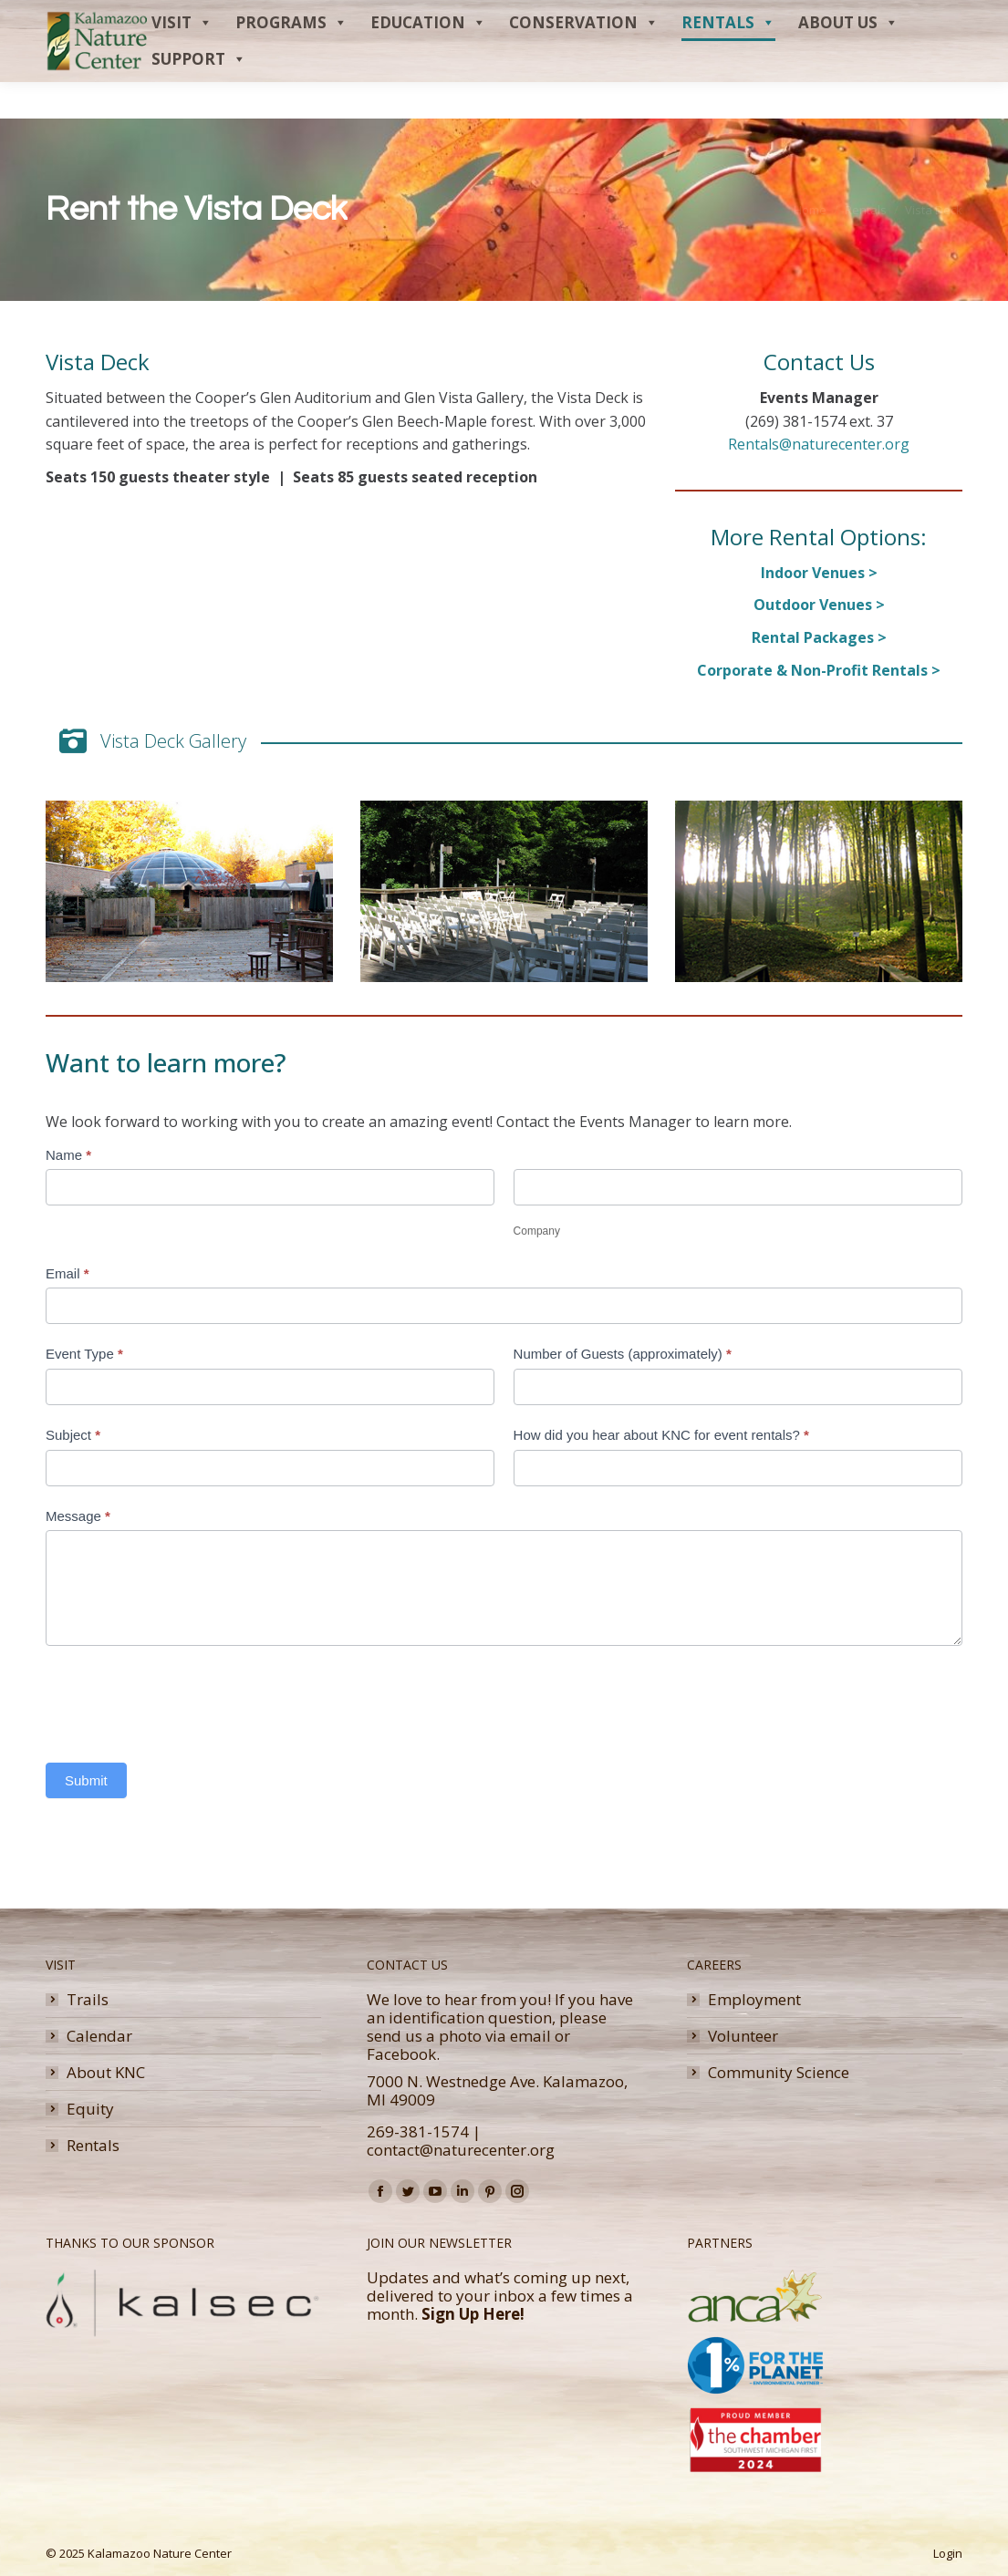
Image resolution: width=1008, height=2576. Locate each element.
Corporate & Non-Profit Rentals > (818, 670)
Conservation (584, 59)
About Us (848, 59)
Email (67, 1273)
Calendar (99, 2036)
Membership (818, 18)
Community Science (778, 2073)
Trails (88, 2000)
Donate (898, 18)
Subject (73, 1435)
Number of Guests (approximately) (623, 1353)
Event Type (84, 1353)
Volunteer (743, 2036)
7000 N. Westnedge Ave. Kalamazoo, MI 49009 (497, 2090)
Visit (182, 59)
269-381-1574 (418, 2131)
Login (947, 2553)
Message (78, 1516)
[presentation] (184, 1699)
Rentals (728, 59)
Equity (90, 2109)
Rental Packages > (819, 637)
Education (428, 59)
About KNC (106, 2073)
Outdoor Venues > (819, 605)
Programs (291, 59)
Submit (86, 1780)
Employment (754, 2000)
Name (68, 1155)
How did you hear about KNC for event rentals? (661, 1435)
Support (198, 96)
